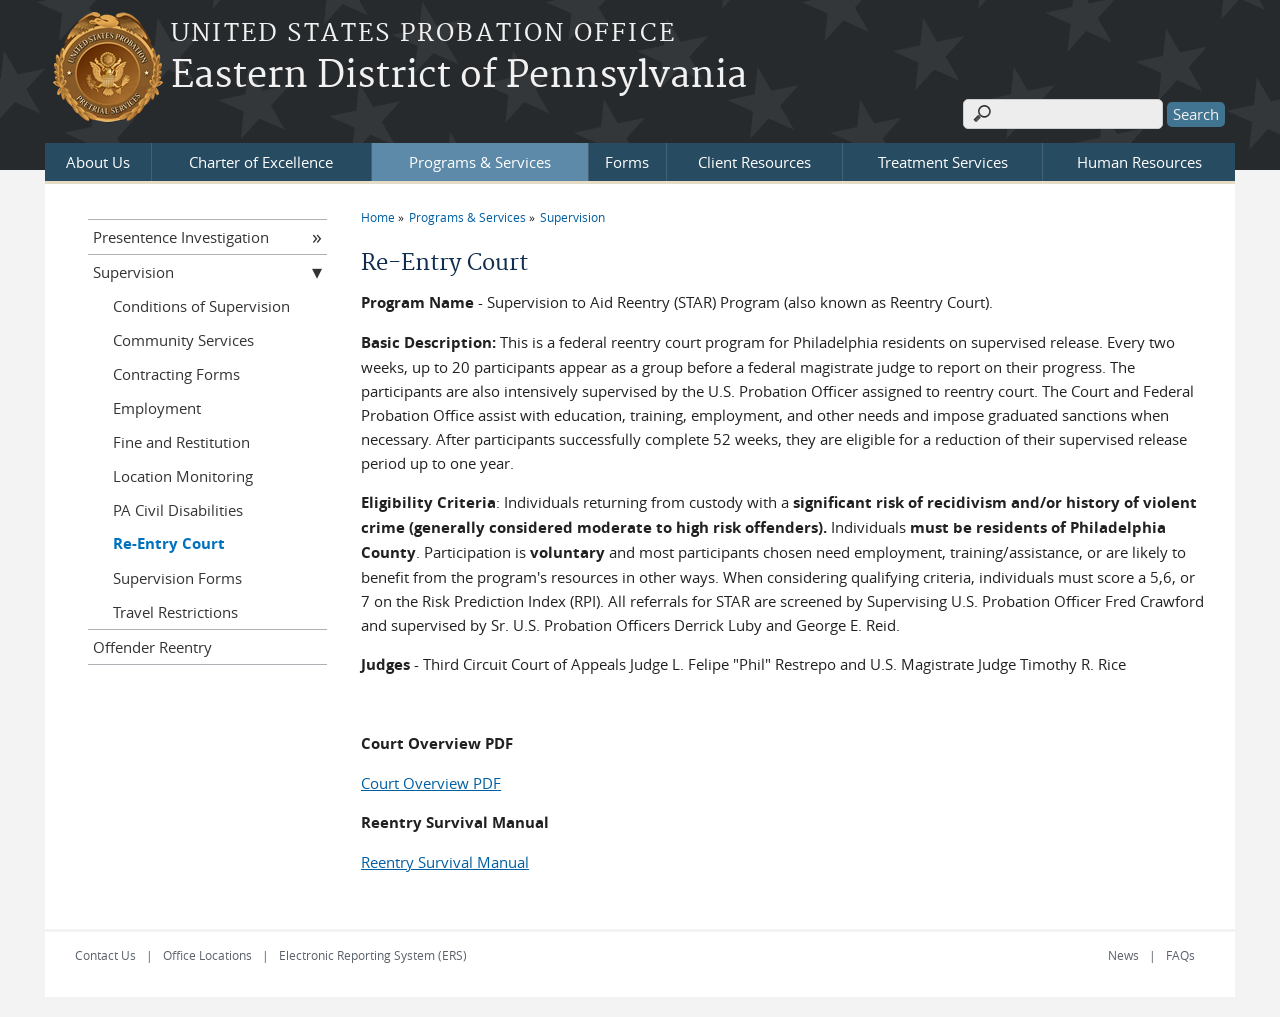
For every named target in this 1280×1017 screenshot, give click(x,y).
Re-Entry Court (169, 543)
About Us (98, 162)
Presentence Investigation (181, 237)
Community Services (183, 340)
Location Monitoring (183, 476)
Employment (157, 408)
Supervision (572, 217)
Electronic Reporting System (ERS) (373, 955)
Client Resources (754, 162)
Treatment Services (943, 162)
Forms (627, 162)
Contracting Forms (176, 374)
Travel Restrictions (175, 612)
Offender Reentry (152, 647)
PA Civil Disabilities (178, 510)
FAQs (1180, 955)
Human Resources (1139, 162)
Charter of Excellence (261, 162)
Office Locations (207, 955)
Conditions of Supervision (201, 306)
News (1123, 955)
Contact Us (105, 955)
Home (378, 217)
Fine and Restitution (181, 442)
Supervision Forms (177, 578)
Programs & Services (480, 162)
